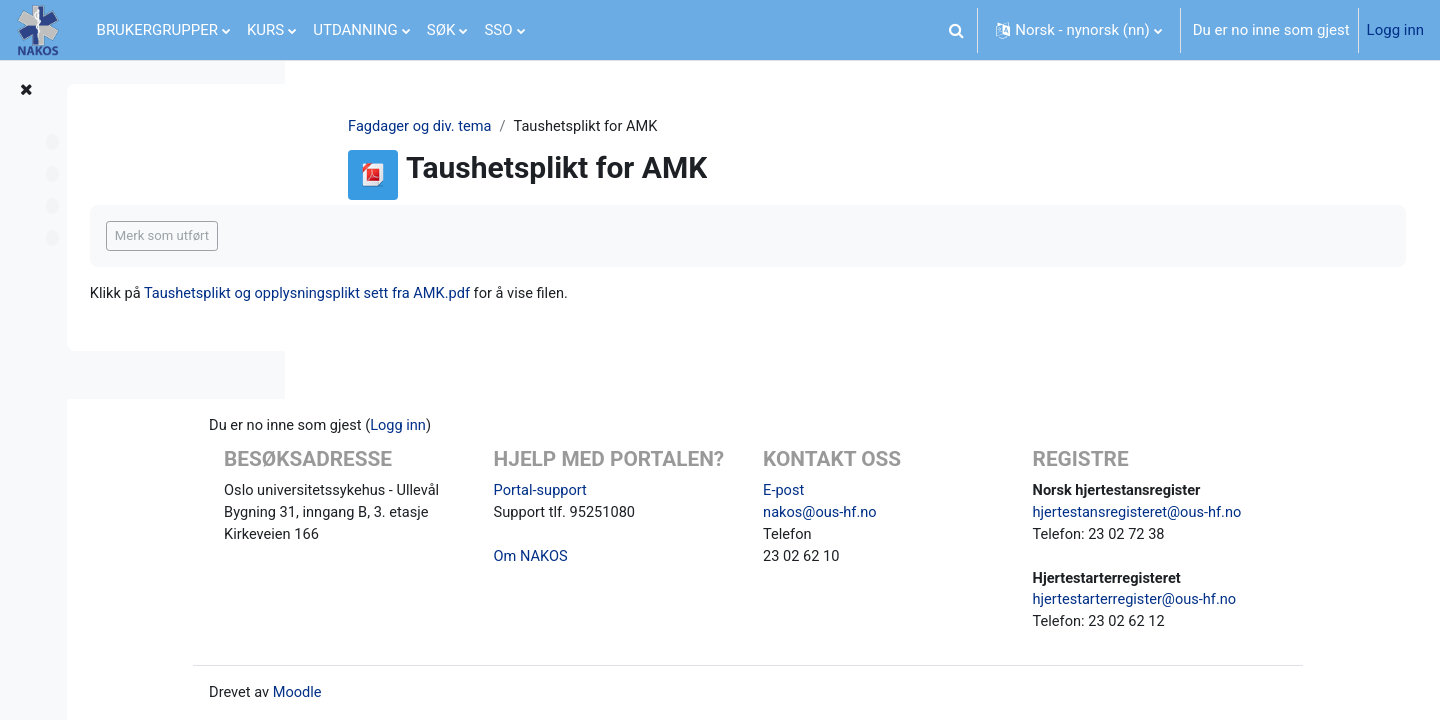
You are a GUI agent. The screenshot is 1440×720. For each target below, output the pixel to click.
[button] (956, 30)
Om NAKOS (642, 579)
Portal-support (652, 511)
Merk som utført (396, 236)
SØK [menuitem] (441, 30)
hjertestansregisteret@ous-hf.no (1226, 509)
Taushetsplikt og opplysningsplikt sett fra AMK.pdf (547, 294)
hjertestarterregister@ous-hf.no (1223, 599)
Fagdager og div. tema (521, 127)
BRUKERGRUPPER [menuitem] (157, 30)
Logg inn (1395, 30)
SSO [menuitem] (498, 30)
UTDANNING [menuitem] (355, 30)
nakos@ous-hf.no (920, 509)
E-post (883, 486)
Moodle (422, 693)
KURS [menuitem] (265, 30)
